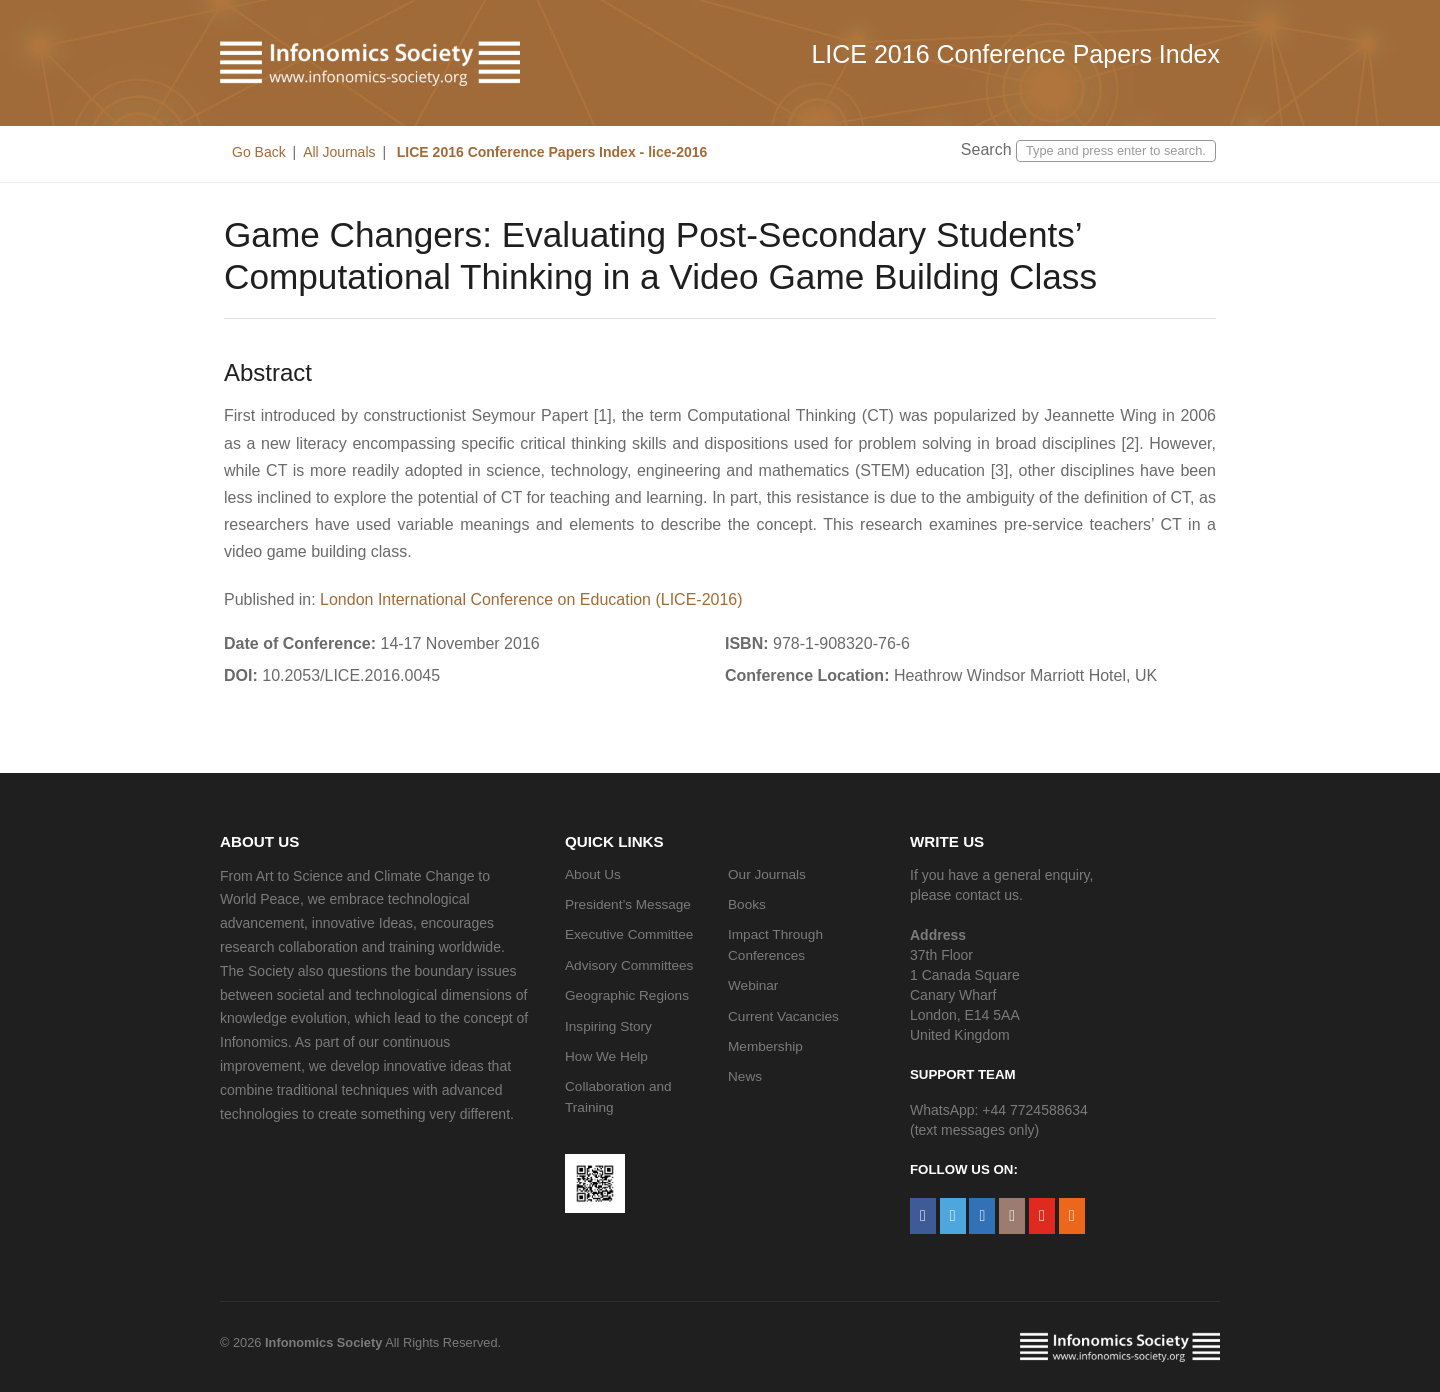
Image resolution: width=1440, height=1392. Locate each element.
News (745, 1076)
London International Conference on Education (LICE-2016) (531, 599)
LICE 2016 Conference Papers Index (1015, 54)
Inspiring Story (608, 1026)
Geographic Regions (627, 995)
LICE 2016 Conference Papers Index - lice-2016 (550, 152)
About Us (593, 874)
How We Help (606, 1056)
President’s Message (628, 904)
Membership (765, 1046)
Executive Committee (629, 934)
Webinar (753, 985)
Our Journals (767, 874)
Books (747, 904)
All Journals (339, 152)
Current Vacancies (783, 1016)
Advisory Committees (629, 965)
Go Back (259, 152)
